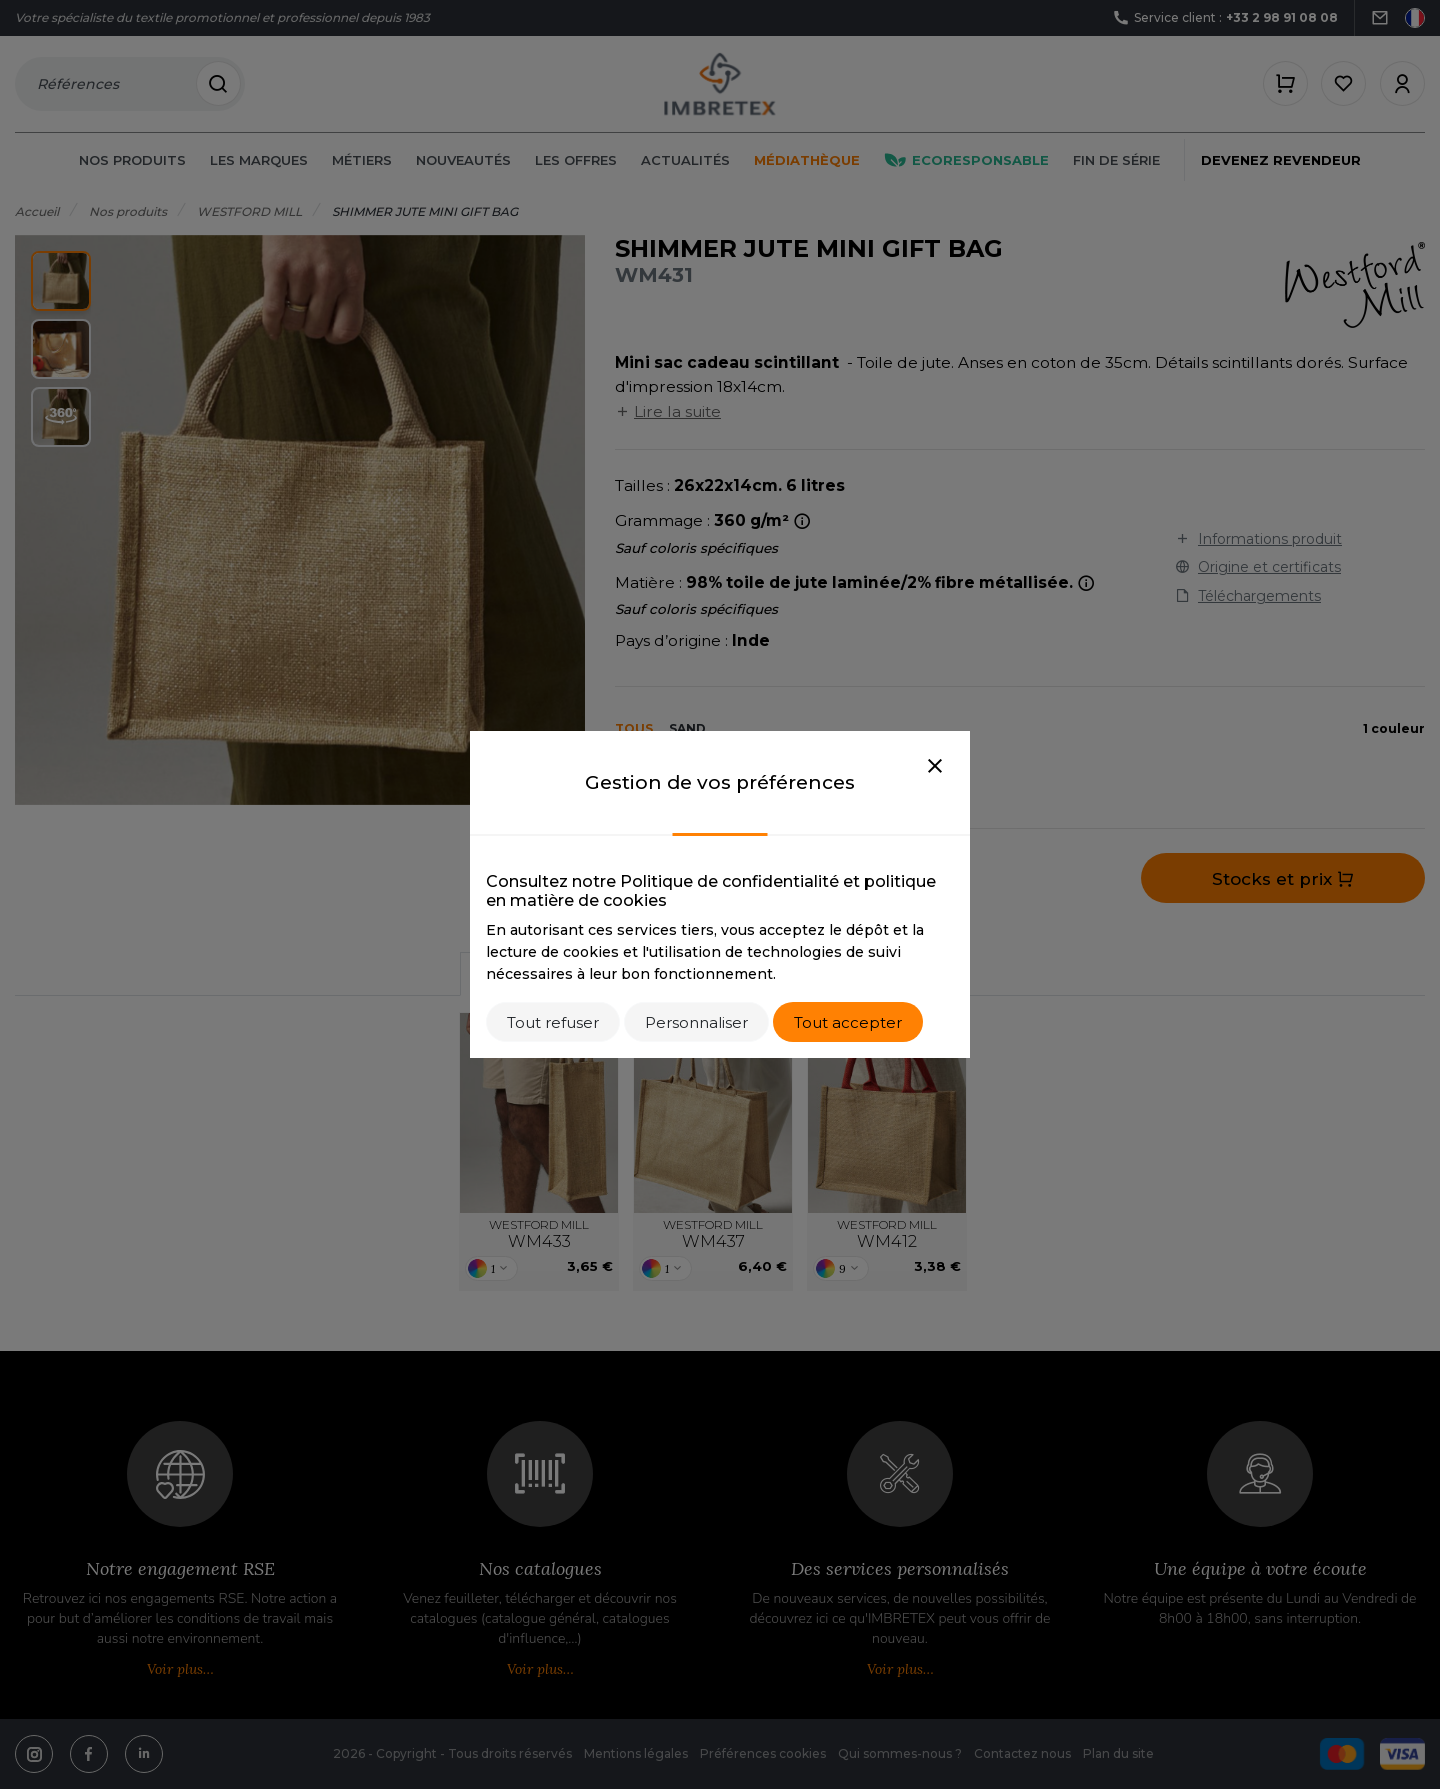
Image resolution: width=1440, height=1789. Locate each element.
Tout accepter (848, 1022)
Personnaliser (696, 1022)
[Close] (935, 767)
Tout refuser (553, 1022)
